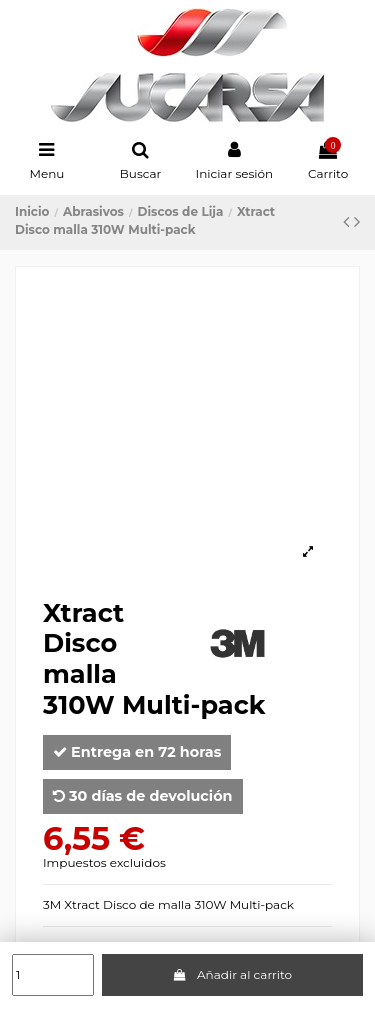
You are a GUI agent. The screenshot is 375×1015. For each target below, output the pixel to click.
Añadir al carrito (232, 974)
